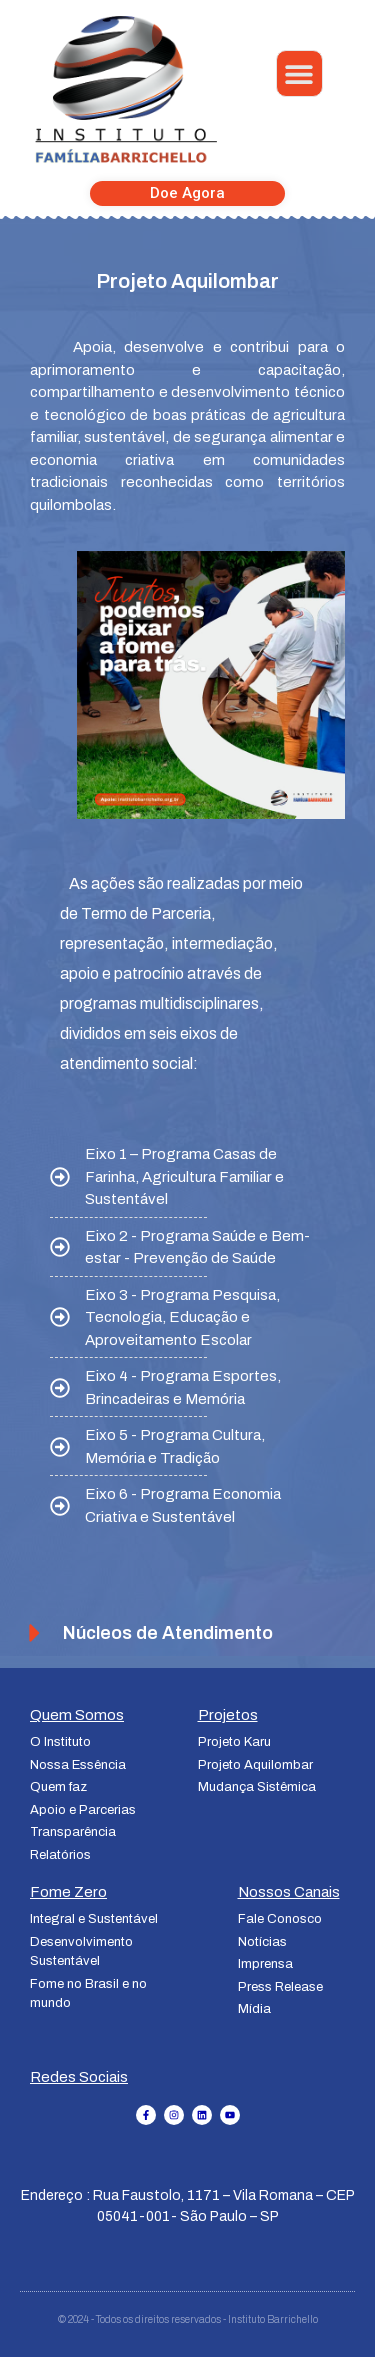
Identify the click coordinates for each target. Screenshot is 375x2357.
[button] (299, 73)
